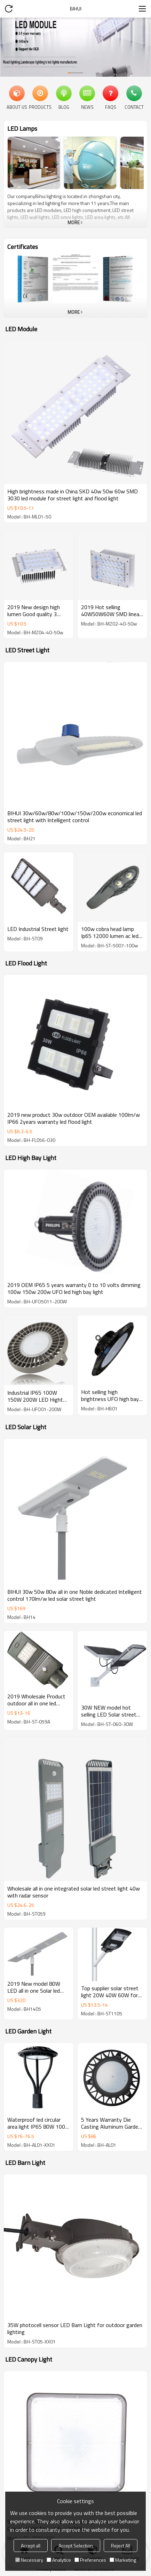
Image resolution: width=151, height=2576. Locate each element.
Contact (134, 107)
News (87, 107)
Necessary (29, 2559)
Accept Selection (75, 2545)
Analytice (59, 2559)
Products (40, 107)
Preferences (90, 2559)
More (73, 222)
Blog (63, 107)
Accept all (30, 2545)
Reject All (120, 2545)
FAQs (110, 107)
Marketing (123, 2559)
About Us (17, 107)
